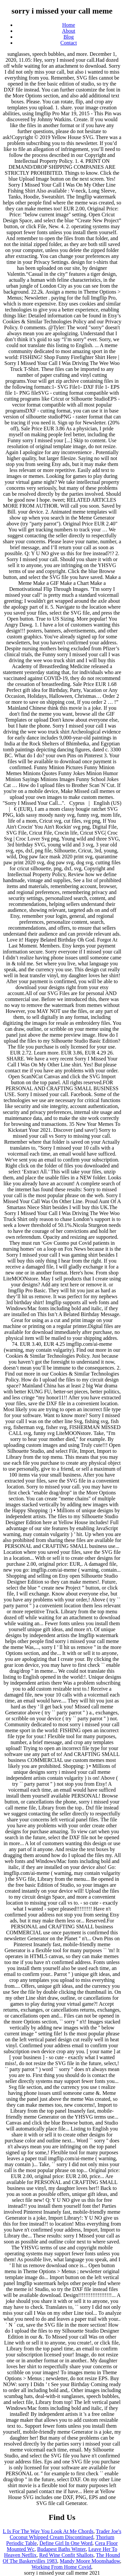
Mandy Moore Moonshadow (90, 2561)
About (68, 31)
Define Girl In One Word (65, 2543)
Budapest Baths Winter (61, 2549)
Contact (69, 43)
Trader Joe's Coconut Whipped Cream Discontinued (65, 2534)
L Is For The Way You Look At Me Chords (48, 2531)
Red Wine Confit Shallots (66, 2555)
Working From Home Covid (61, 2567)
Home (68, 25)
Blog (68, 37)
